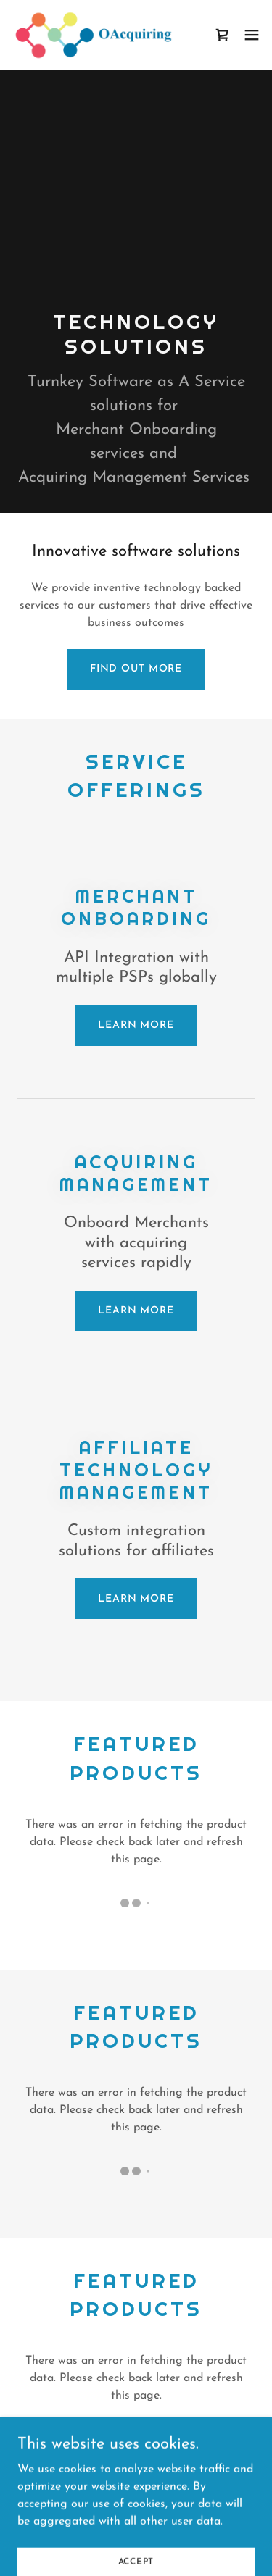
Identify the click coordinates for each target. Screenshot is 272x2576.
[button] (251, 34)
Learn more (136, 1025)
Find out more (136, 669)
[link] (93, 35)
